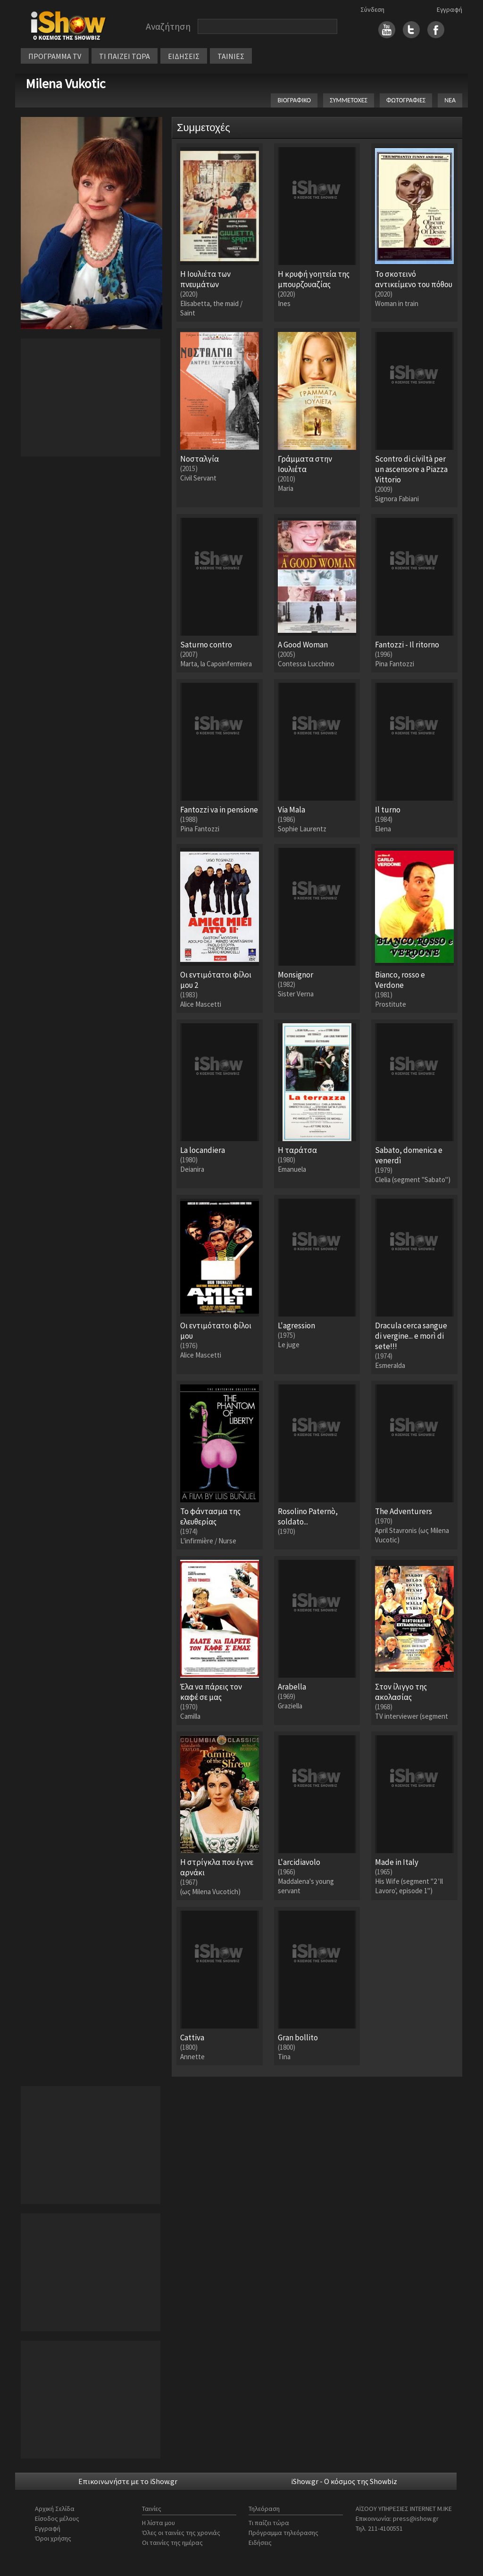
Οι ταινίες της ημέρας (172, 2542)
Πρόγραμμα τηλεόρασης (283, 2532)
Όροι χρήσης (53, 2538)
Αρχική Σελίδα (55, 2508)
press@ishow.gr (416, 2518)
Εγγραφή (449, 9)
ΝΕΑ (450, 100)
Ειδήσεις (260, 2542)
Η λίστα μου (158, 2522)
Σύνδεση (372, 9)
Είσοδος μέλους (57, 2518)
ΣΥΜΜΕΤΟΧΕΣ (348, 100)
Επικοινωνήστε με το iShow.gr (127, 2481)
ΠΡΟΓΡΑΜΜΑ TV (54, 56)
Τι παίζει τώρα (269, 2522)
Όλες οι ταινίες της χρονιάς (181, 2532)
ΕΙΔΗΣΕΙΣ (184, 56)
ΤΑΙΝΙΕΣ (230, 56)
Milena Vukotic (65, 83)
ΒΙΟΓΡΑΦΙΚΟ (294, 100)
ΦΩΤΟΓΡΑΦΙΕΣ (405, 100)
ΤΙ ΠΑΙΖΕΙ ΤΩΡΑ (124, 56)
